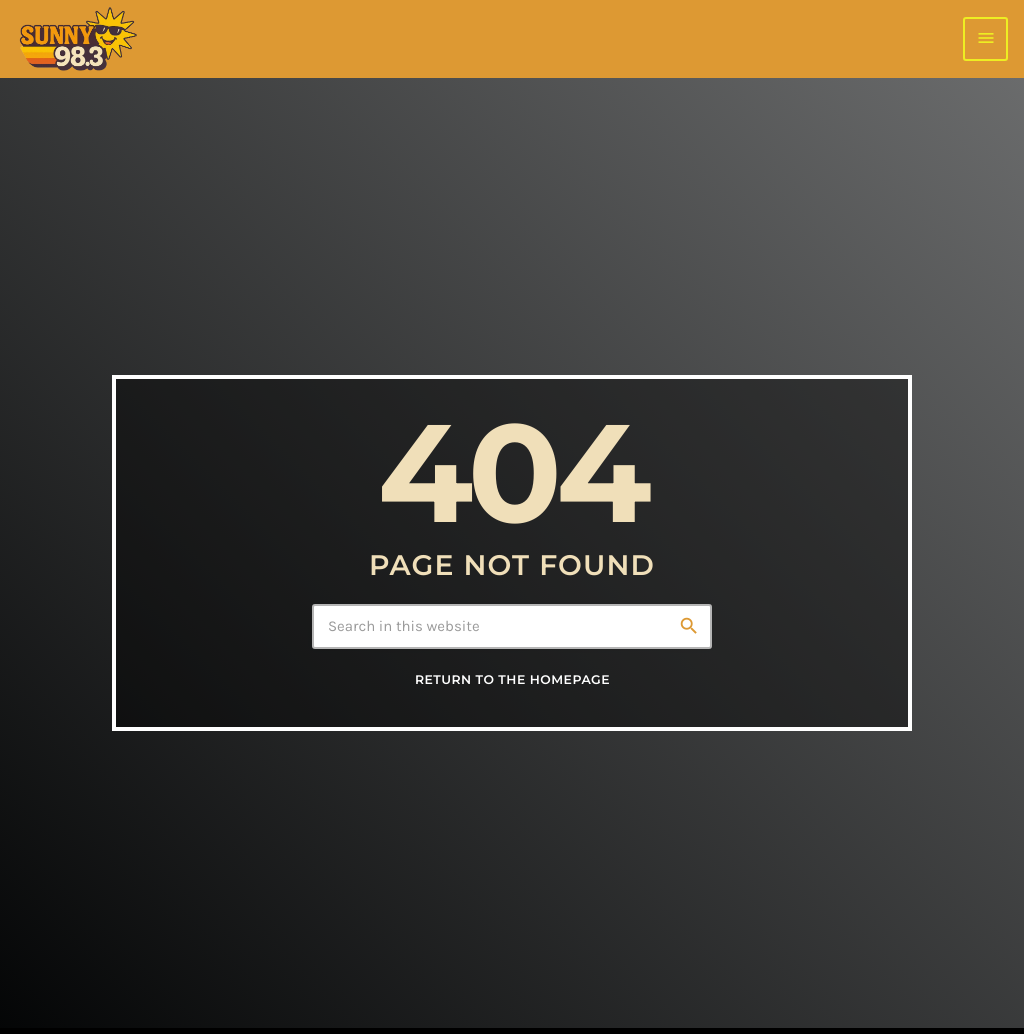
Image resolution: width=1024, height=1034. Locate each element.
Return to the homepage (512, 683)
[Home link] (77, 39)
